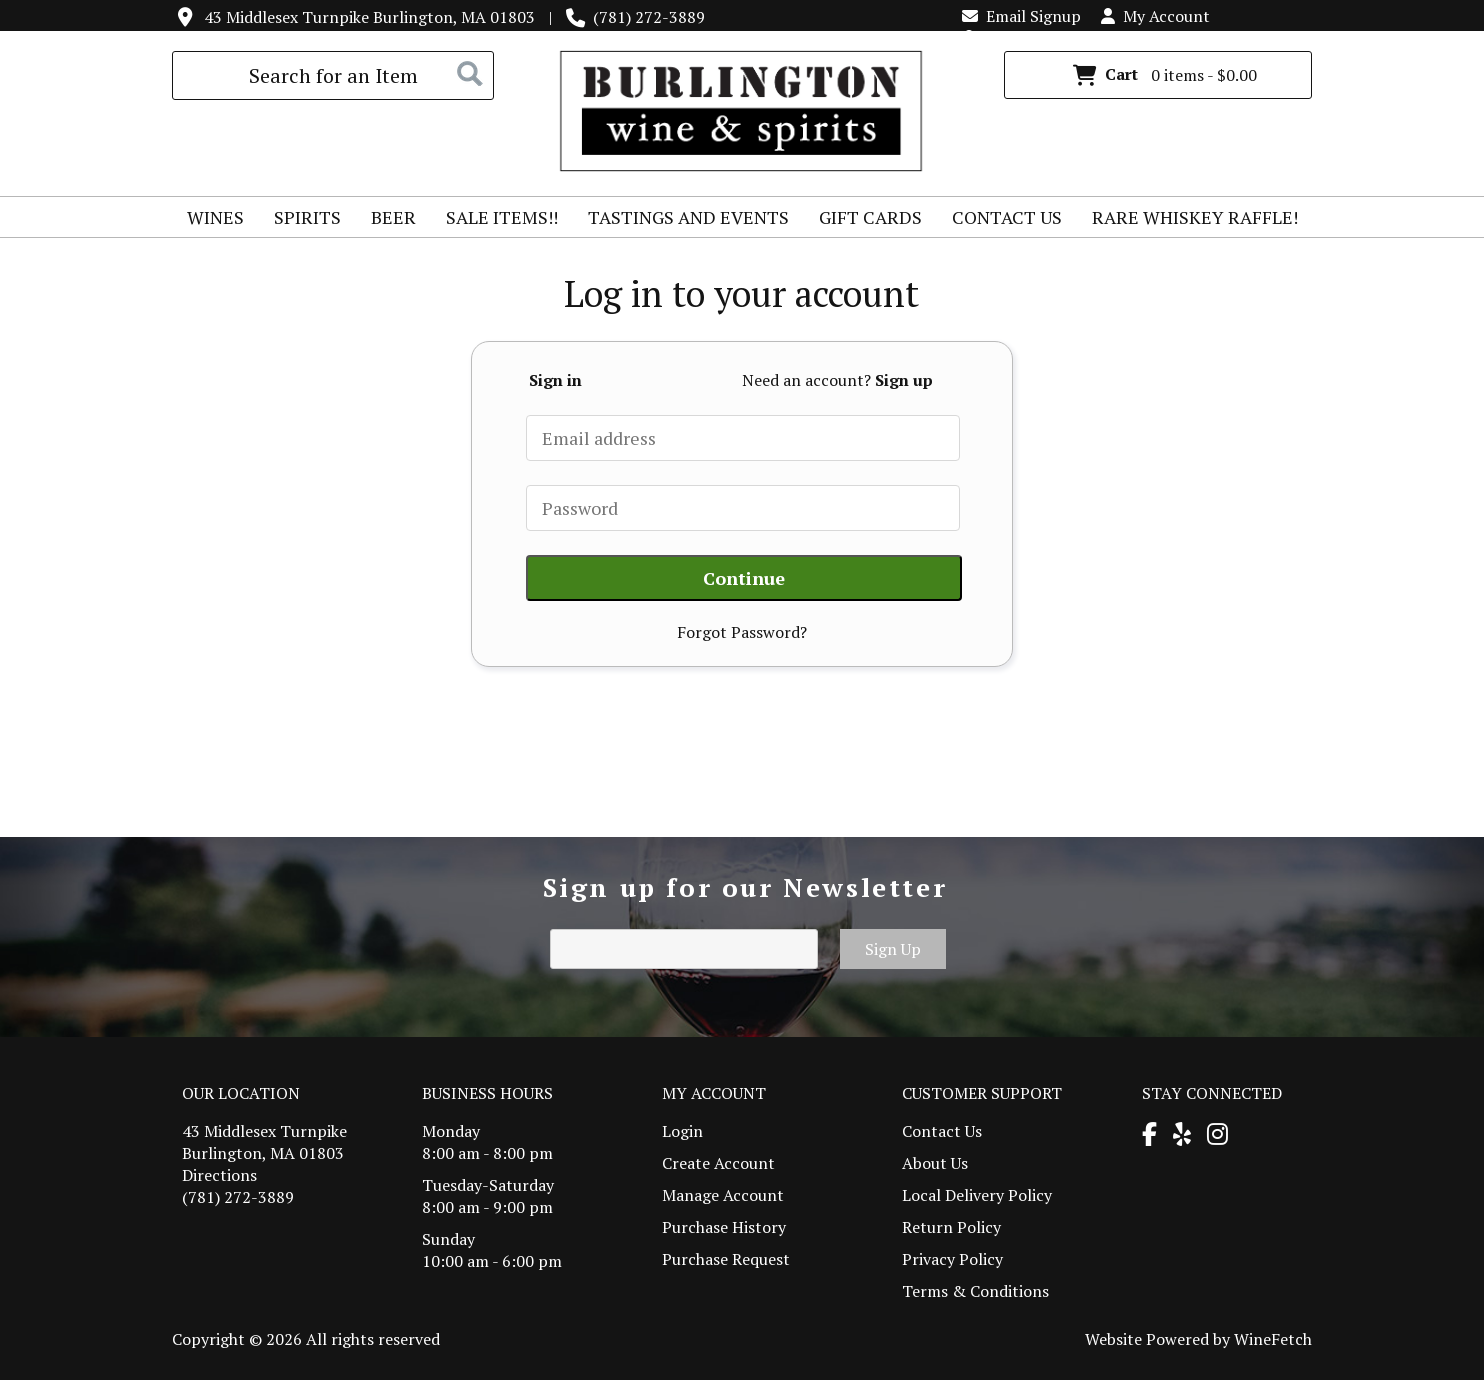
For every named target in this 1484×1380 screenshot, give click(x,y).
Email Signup (1021, 16)
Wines (209, 220)
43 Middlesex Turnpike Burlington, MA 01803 (369, 17)
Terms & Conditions (975, 1291)
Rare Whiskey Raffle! (1188, 220)
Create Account (718, 1163)
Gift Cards (870, 217)
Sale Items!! (502, 217)
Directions (219, 1175)
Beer (387, 220)
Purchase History (724, 1227)
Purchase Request (726, 1259)
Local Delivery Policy (977, 1195)
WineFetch (1273, 1339)
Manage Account (723, 1195)
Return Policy (951, 1227)
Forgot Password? (742, 632)
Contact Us (1007, 217)
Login (993, 38)
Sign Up (893, 949)
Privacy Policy (952, 1259)
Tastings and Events (688, 217)
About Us (935, 1163)
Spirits (301, 220)
